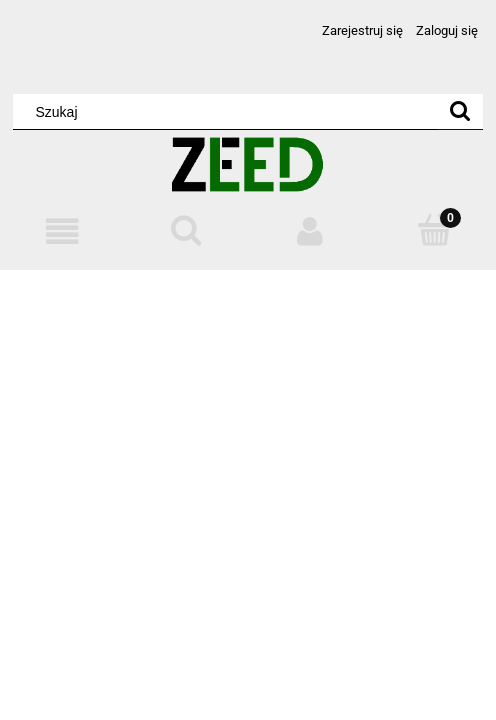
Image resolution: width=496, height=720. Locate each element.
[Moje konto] (310, 231)
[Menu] (62, 231)
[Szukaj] (460, 112)
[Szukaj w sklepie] (229, 112)
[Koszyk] (434, 230)
